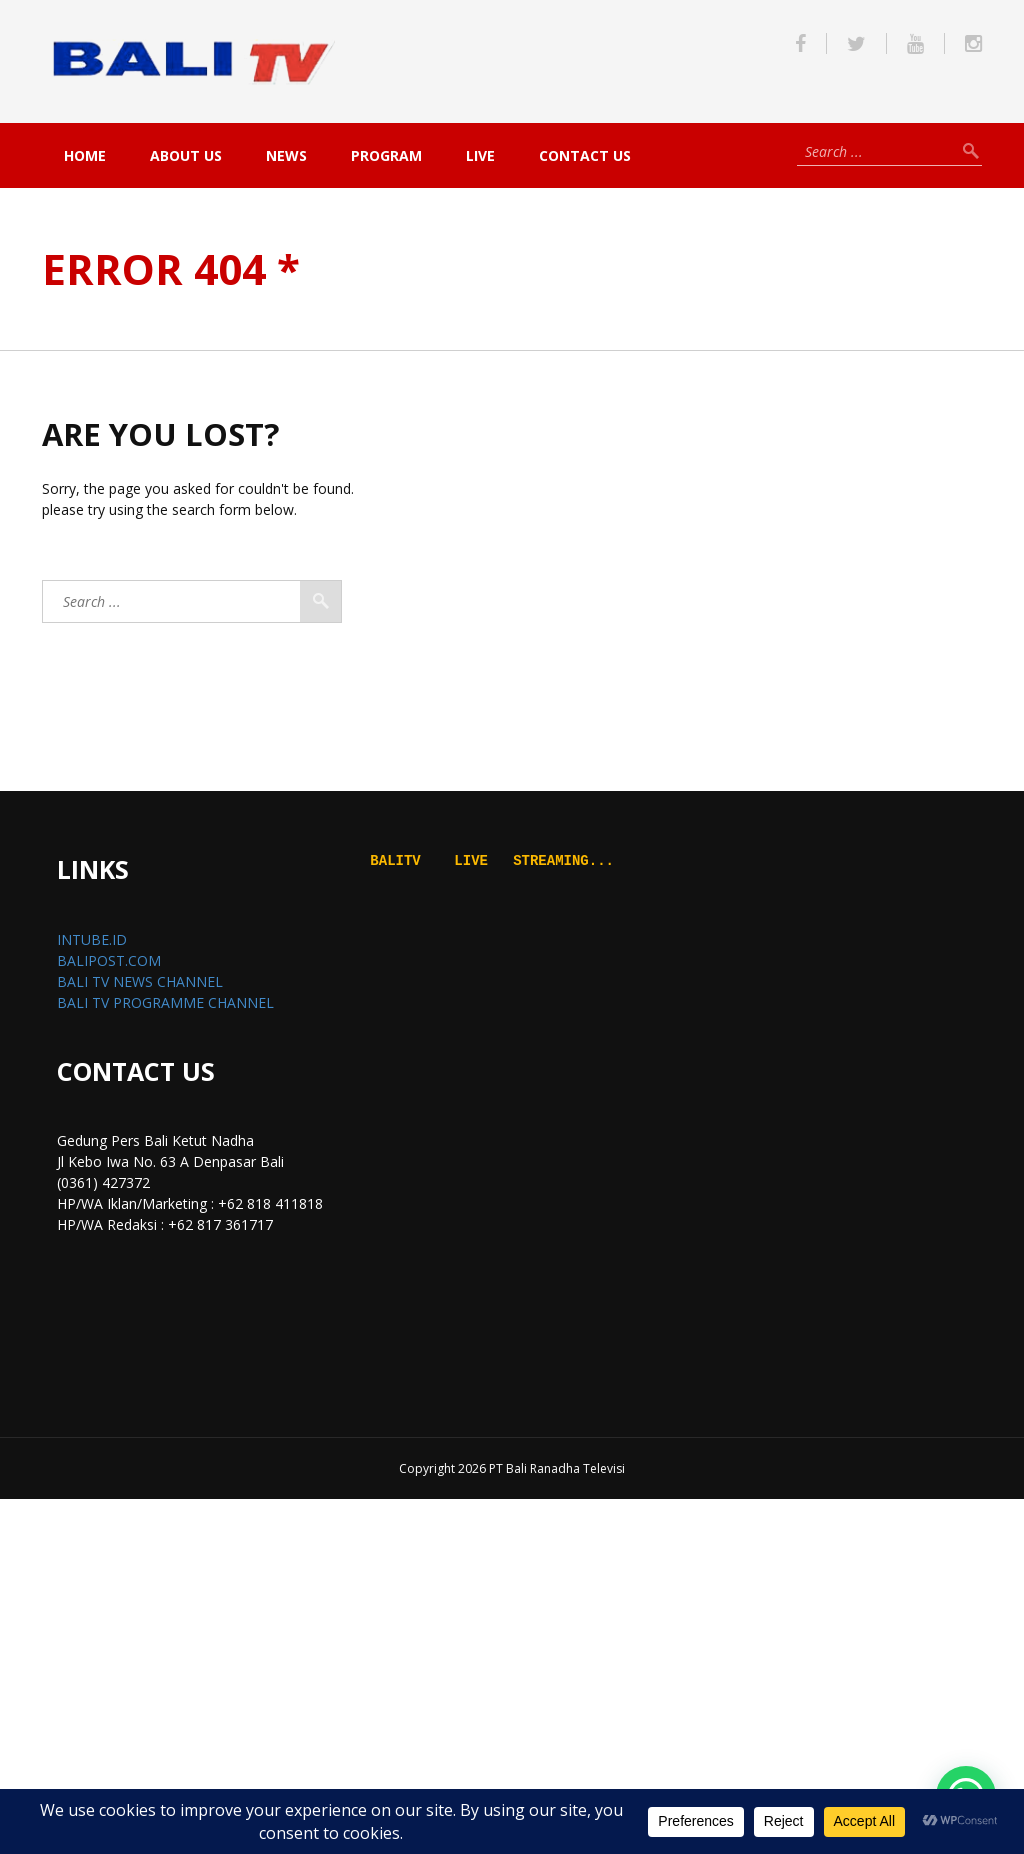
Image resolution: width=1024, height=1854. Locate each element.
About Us (186, 155)
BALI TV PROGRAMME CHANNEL (165, 1002)
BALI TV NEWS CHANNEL (140, 981)
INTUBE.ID (92, 939)
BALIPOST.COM (109, 960)
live (480, 155)
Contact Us (585, 155)
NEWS (286, 155)
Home (85, 155)
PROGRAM (386, 155)
